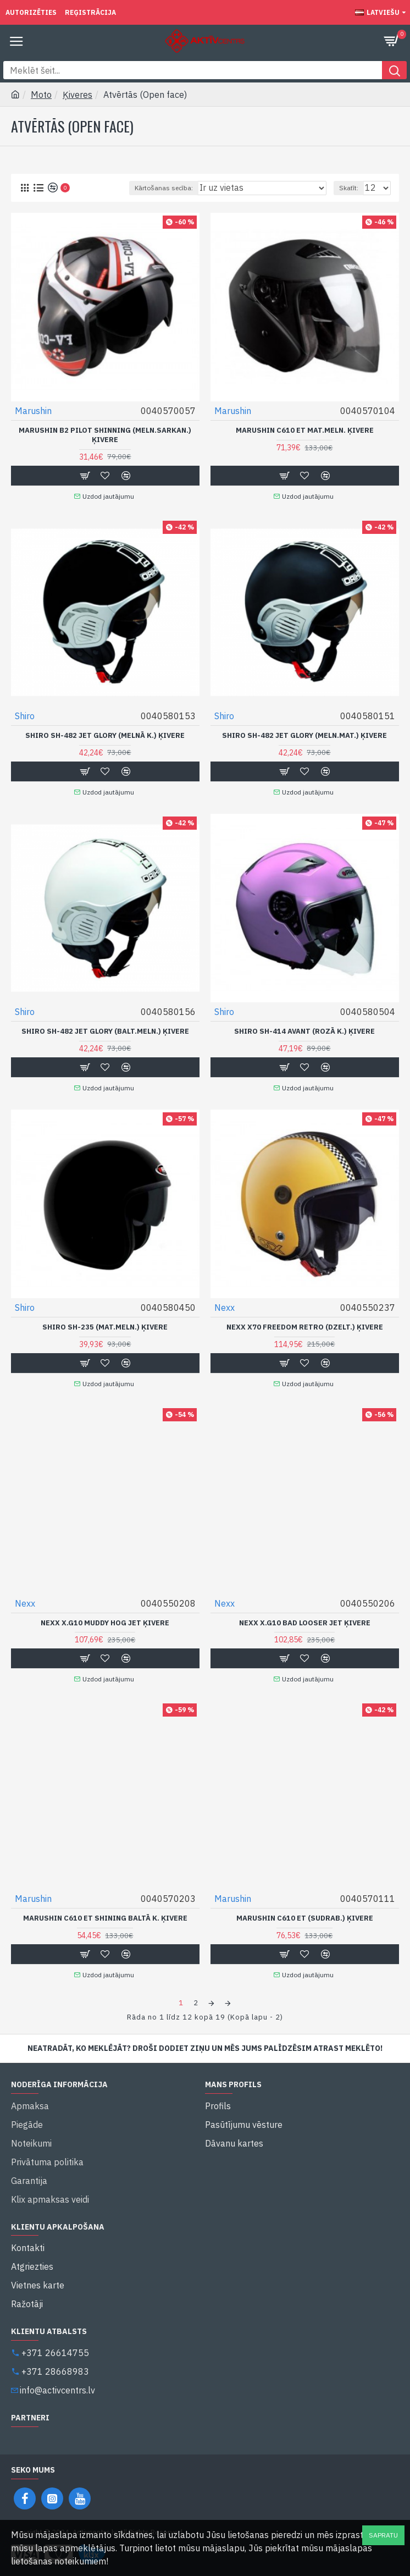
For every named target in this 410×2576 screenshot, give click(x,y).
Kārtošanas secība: (164, 188)
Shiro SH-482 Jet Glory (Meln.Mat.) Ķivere (304, 735)
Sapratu (383, 2535)
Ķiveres (77, 94)
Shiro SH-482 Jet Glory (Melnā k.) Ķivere (105, 735)
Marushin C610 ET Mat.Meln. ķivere (305, 430)
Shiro (25, 715)
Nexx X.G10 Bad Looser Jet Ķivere (304, 1623)
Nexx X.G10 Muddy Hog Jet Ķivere (105, 1623)
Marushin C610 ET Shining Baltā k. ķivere (105, 1918)
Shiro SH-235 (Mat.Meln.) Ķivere (105, 1327)
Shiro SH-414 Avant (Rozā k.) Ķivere (304, 1031)
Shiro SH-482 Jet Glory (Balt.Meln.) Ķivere (105, 1031)
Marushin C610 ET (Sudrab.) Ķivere (304, 1918)
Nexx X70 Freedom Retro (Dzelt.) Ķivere (304, 1327)
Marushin (33, 410)
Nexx (224, 1307)
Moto (41, 94)
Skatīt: (348, 188)
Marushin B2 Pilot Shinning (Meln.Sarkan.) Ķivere (105, 435)
